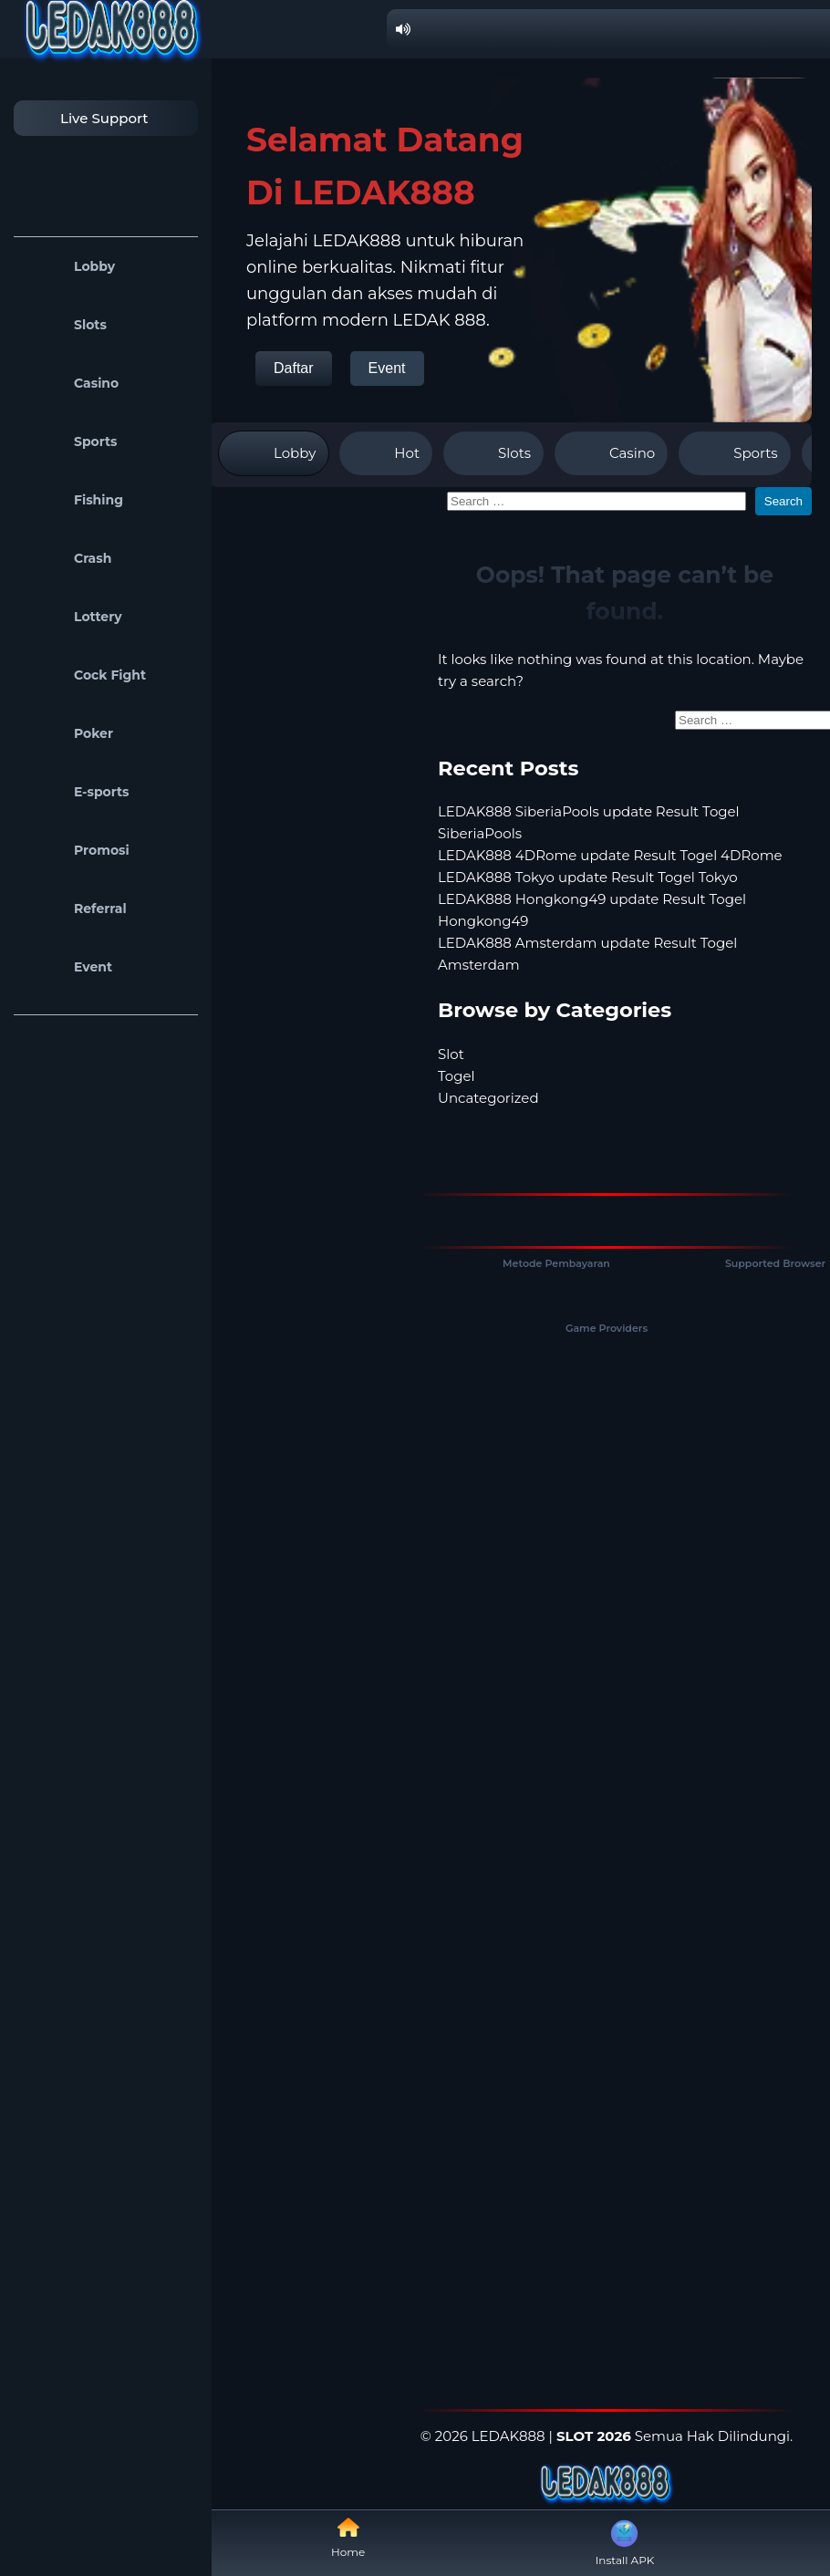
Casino (71, 383)
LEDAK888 (508, 2436)
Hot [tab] (386, 453)
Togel (456, 1076)
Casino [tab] (611, 453)
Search (783, 501)
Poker (68, 733)
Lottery (72, 616)
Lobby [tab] (274, 453)
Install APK (625, 2541)
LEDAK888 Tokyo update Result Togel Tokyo (588, 877)
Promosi (76, 850)
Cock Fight (84, 675)
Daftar (294, 368)
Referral (75, 908)
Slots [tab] (493, 453)
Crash (67, 558)
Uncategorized (488, 1097)
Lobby (69, 266)
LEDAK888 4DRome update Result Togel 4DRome (610, 855)
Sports (70, 441)
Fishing (73, 500)
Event (67, 967)
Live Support (86, 118)
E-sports (76, 792)
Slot (451, 1054)
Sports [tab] (734, 453)
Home (348, 2537)
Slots (65, 325)
